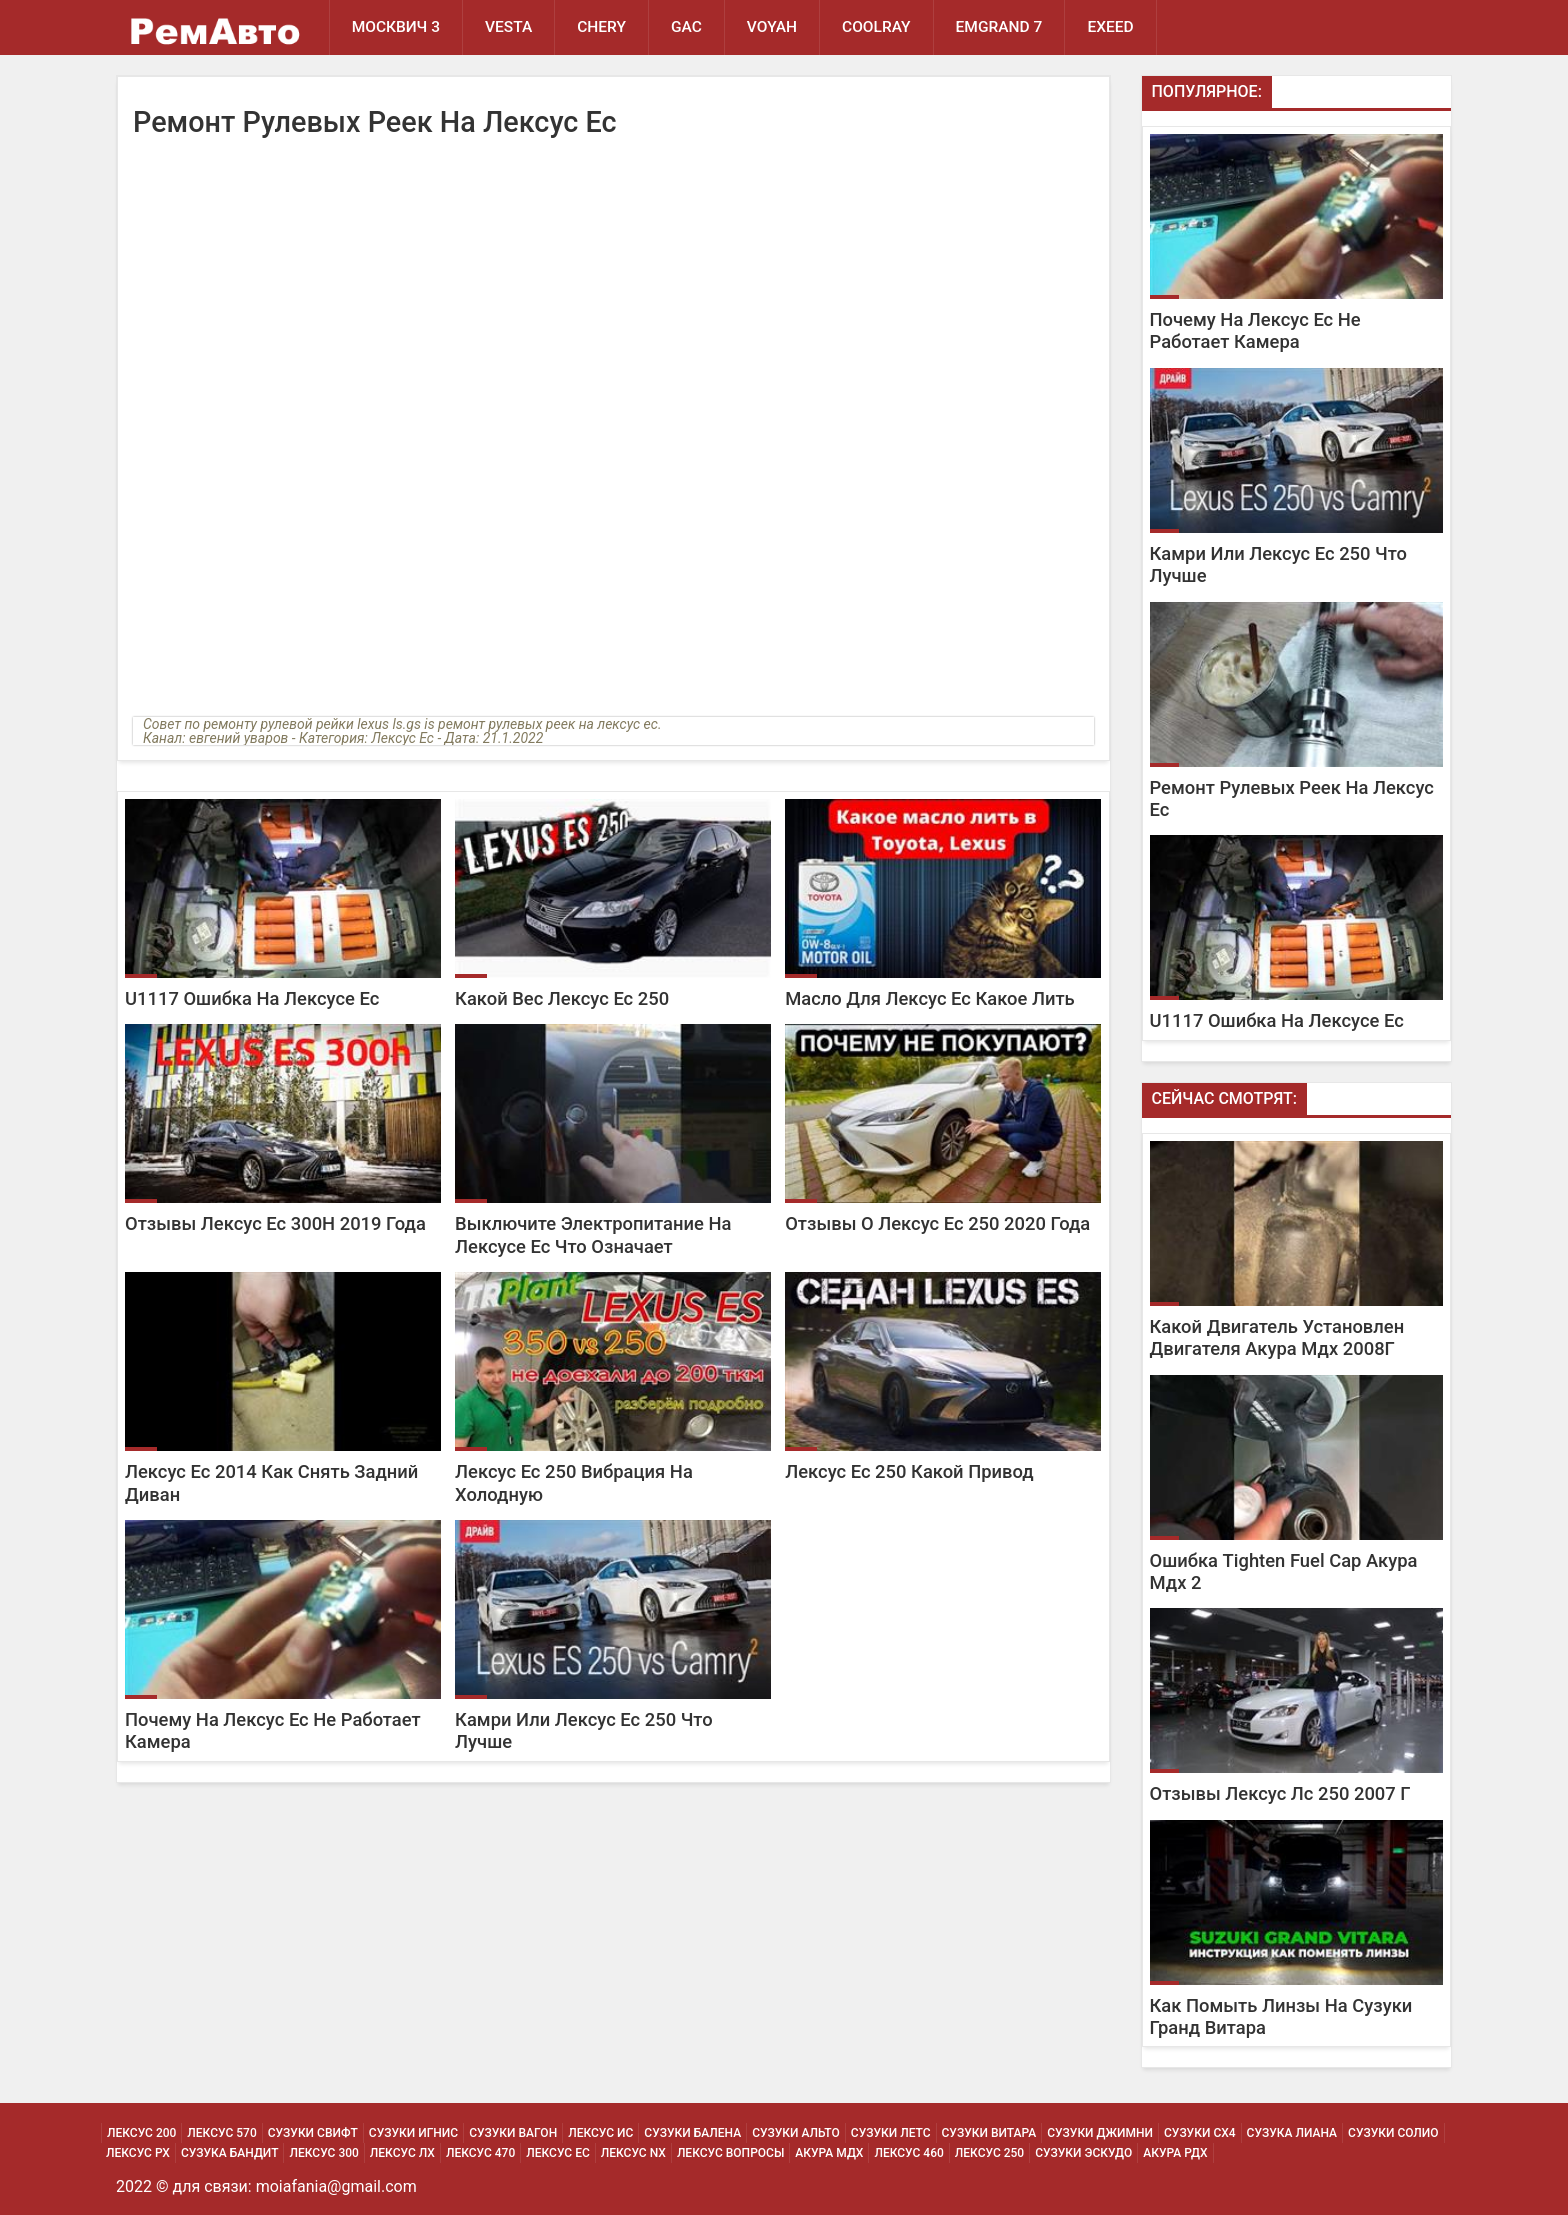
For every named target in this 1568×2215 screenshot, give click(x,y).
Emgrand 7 (999, 27)
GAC (686, 27)
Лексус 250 (989, 2153)
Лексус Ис (600, 2133)
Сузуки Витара (989, 2133)
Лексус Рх (138, 2153)
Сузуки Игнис (413, 2133)
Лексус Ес (558, 2153)
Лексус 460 (908, 2153)
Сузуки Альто (796, 2133)
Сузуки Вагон (513, 2133)
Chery (601, 27)
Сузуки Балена (692, 2133)
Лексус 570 (221, 2133)
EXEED (1110, 27)
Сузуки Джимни (1100, 2133)
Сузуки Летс (891, 2133)
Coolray (876, 27)
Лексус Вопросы (730, 2153)
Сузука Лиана (1292, 2133)
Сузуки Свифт (313, 2133)
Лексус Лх (402, 2153)
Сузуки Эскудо (1083, 2153)
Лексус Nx (633, 2153)
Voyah (772, 27)
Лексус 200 (141, 2133)
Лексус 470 (480, 2153)
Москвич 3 (396, 27)
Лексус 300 (323, 2153)
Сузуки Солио (1393, 2133)
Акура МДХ (829, 2153)
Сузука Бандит (230, 2153)
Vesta (508, 27)
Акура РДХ (1175, 2153)
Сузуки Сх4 (1200, 2133)
